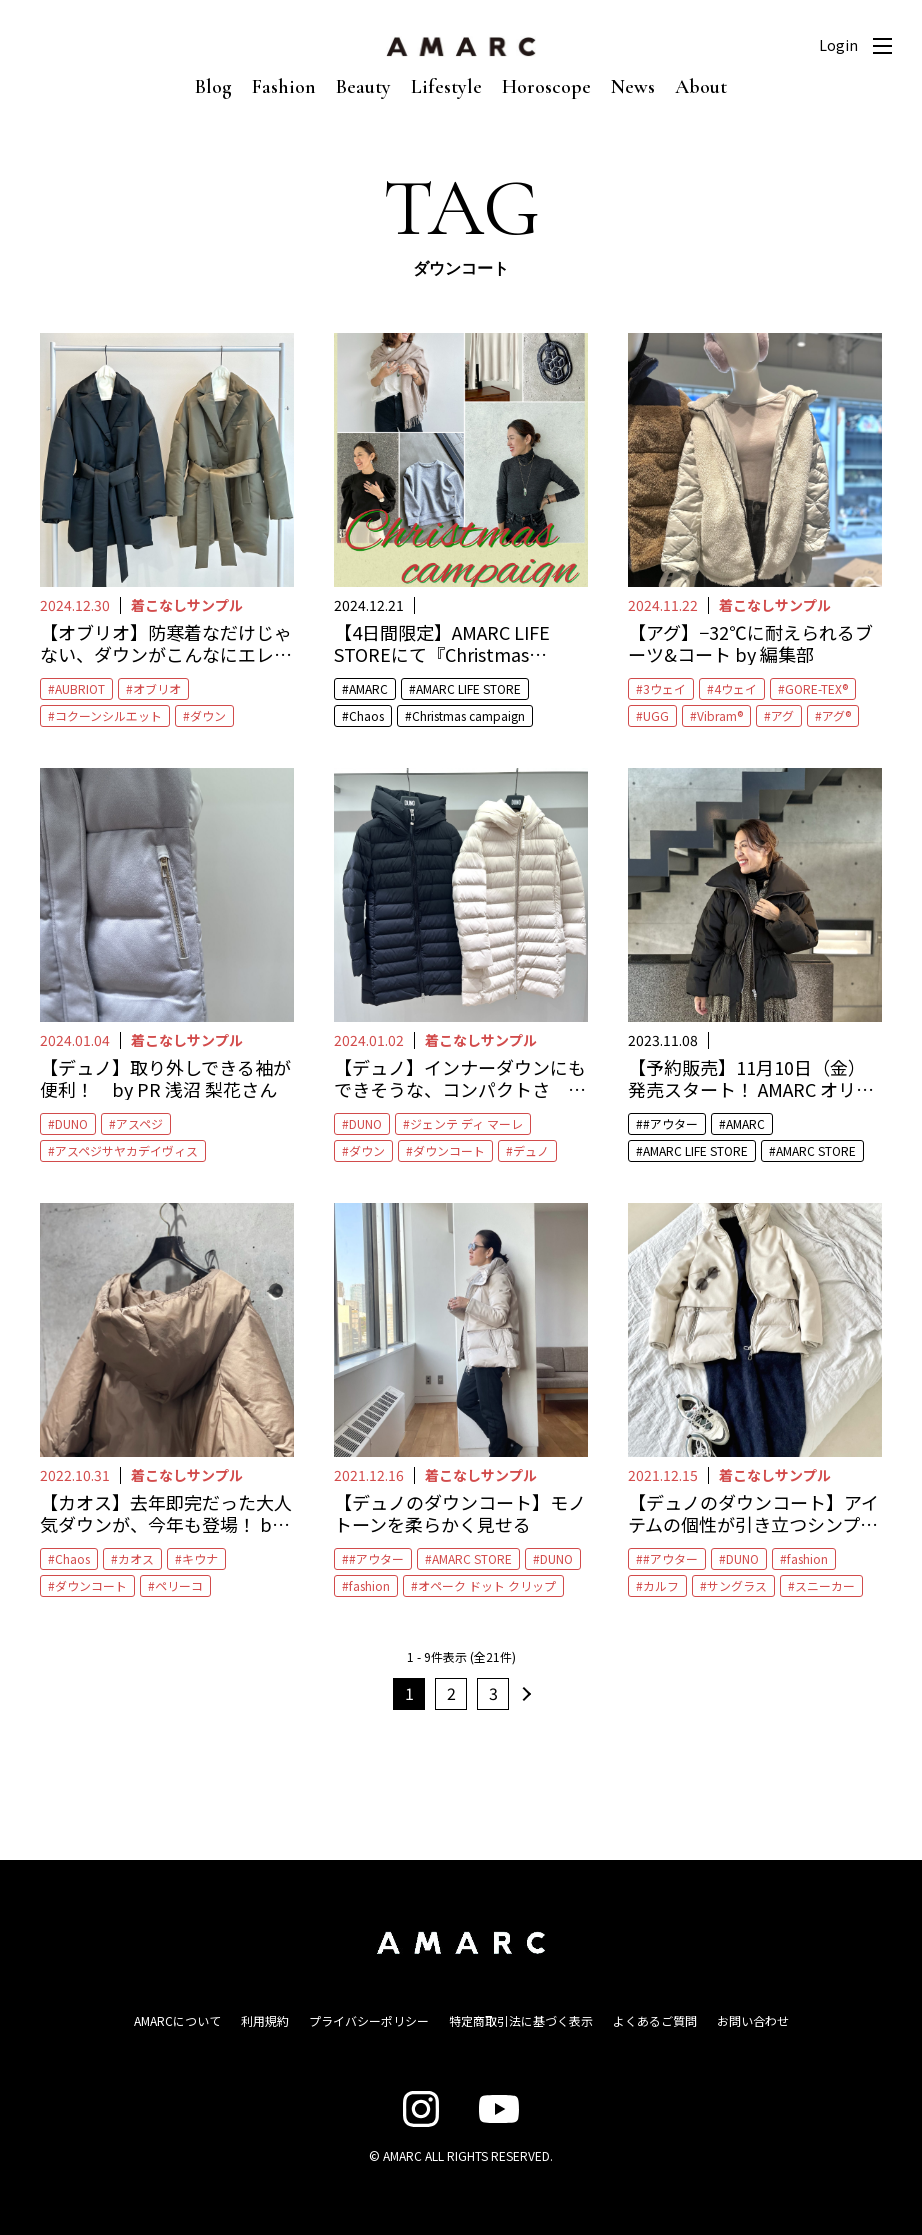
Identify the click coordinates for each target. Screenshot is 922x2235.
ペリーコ (179, 1585)
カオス (136, 1558)
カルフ (661, 1585)
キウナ (200, 1558)
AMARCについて (177, 2020)
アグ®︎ (836, 715)
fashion (369, 1585)
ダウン (208, 715)
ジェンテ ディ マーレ (466, 1123)
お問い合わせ (753, 2020)
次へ (524, 1694)
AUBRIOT (80, 688)
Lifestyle (446, 87)
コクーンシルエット (108, 715)
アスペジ (139, 1123)
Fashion (284, 87)
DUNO (71, 1123)
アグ (782, 715)
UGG (656, 715)
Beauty (363, 87)
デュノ (531, 1150)
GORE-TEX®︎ (816, 688)
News (633, 87)
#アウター (670, 1123)
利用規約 (265, 2020)
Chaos (366, 715)
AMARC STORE (816, 1150)
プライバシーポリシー (369, 2020)
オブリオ (157, 688)
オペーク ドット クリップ (487, 1585)
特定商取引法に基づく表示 (521, 2020)
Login (838, 45)
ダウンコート (449, 1150)
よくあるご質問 (655, 2020)
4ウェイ (735, 688)
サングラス (737, 1585)
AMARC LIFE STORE (468, 688)
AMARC (368, 688)
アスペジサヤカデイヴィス (126, 1150)
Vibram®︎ (720, 715)
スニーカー (825, 1585)
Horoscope (546, 87)
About (701, 87)
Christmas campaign (468, 715)
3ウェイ (664, 688)
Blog (213, 87)
